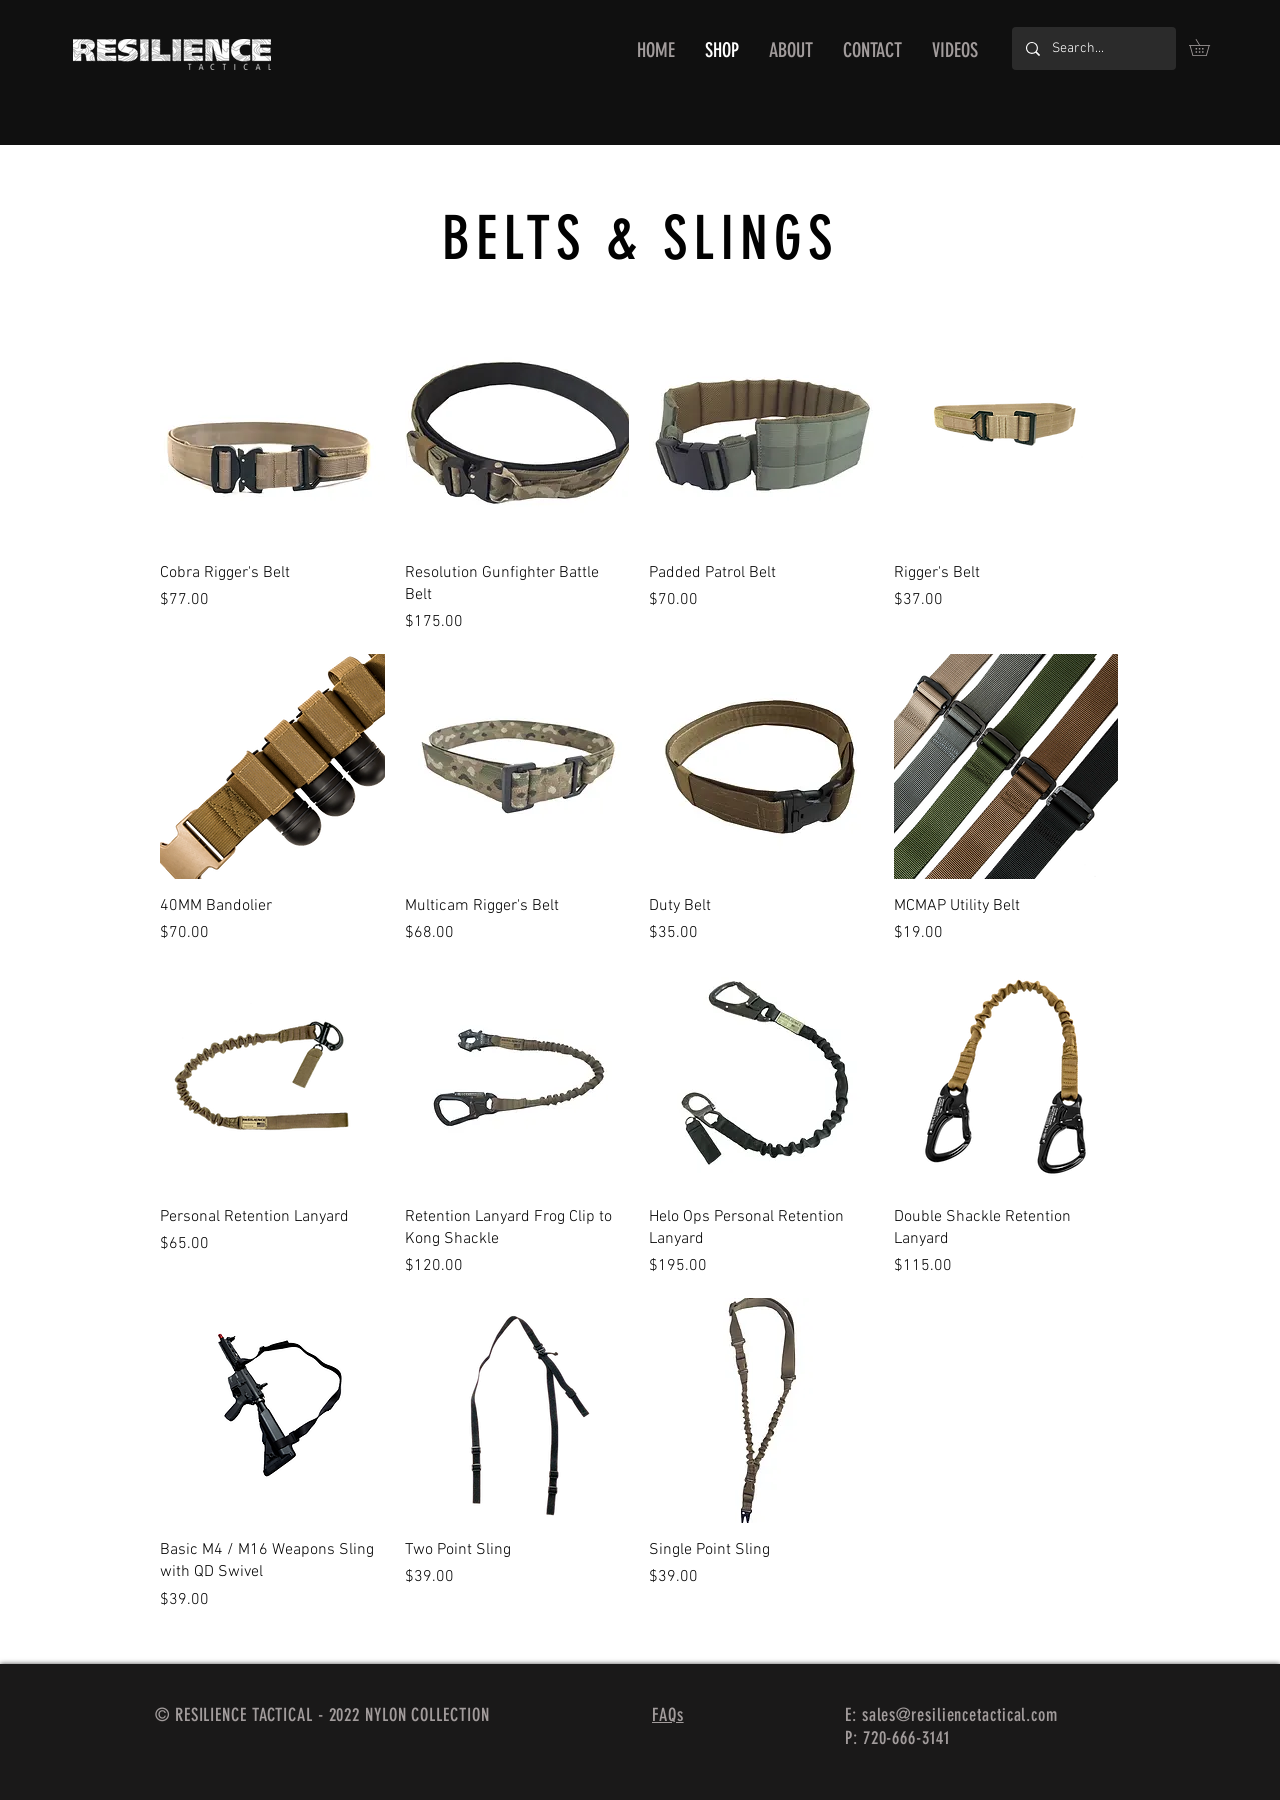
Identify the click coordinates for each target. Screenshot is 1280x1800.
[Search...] (1093, 48)
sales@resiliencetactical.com (960, 1715)
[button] (1207, 47)
